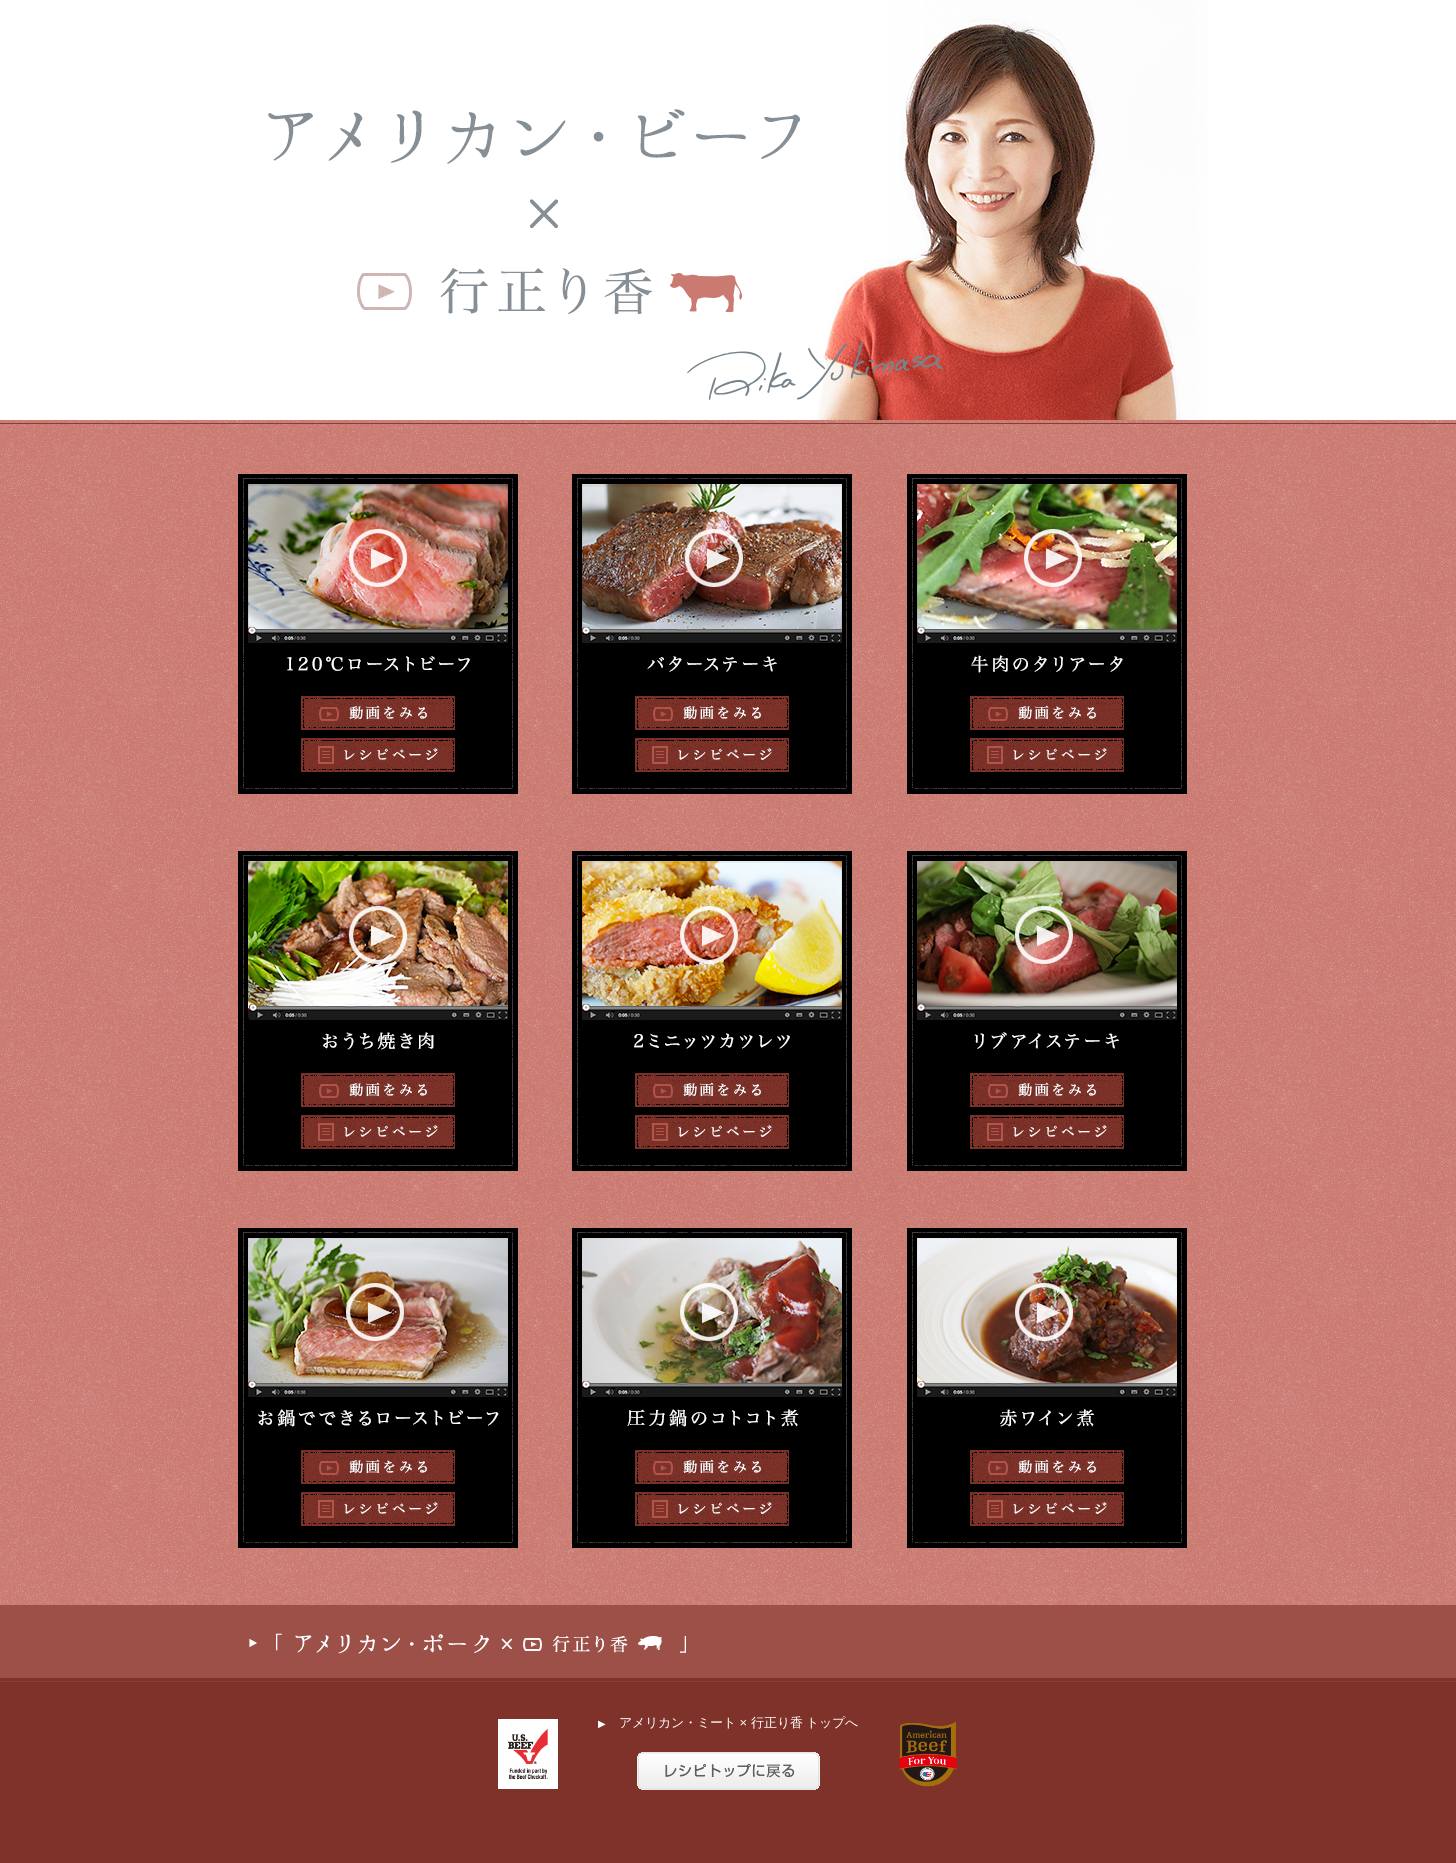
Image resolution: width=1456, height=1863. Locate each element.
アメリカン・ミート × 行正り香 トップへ (728, 1722)
